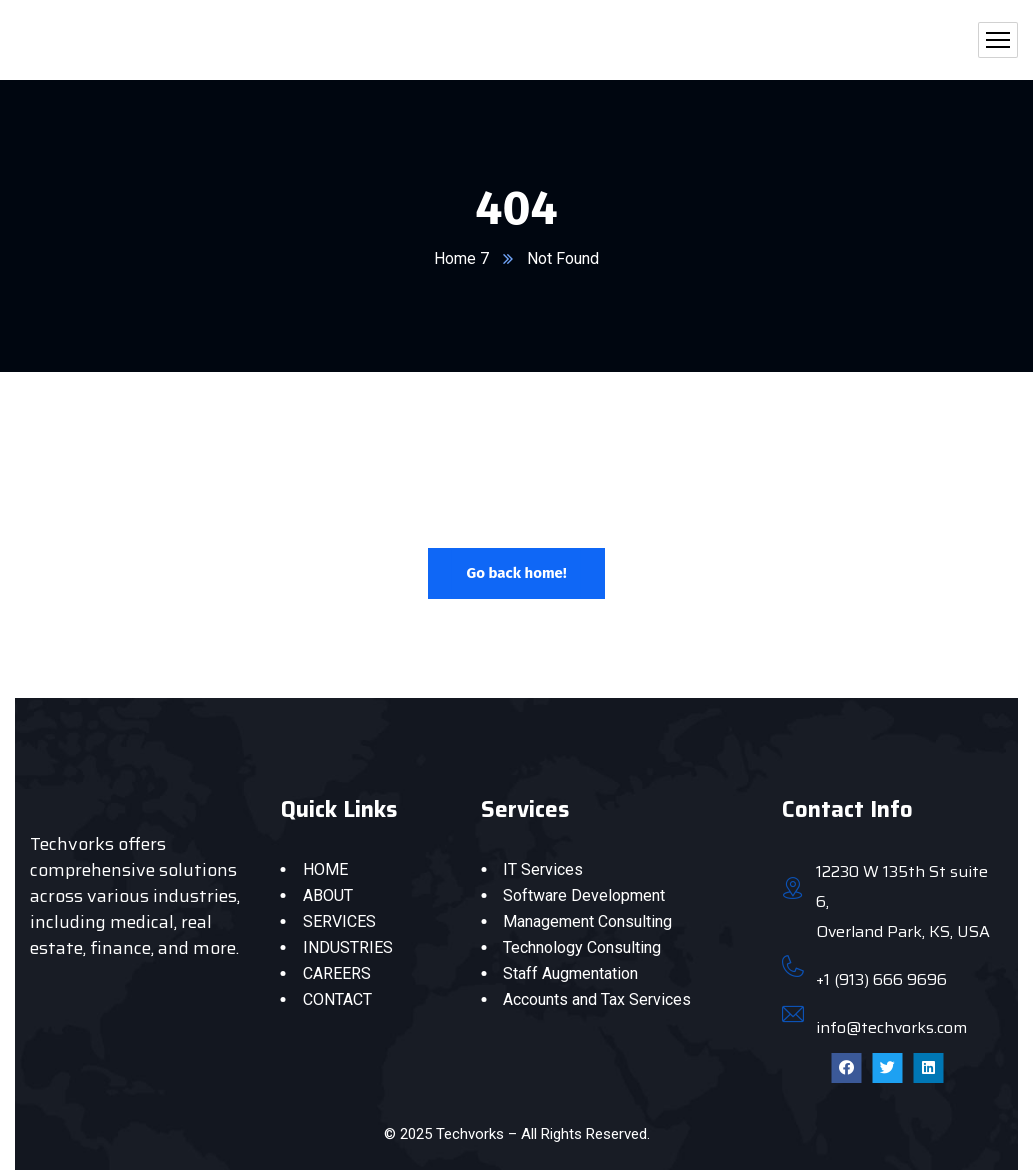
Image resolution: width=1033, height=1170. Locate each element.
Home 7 (461, 258)
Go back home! (516, 573)
